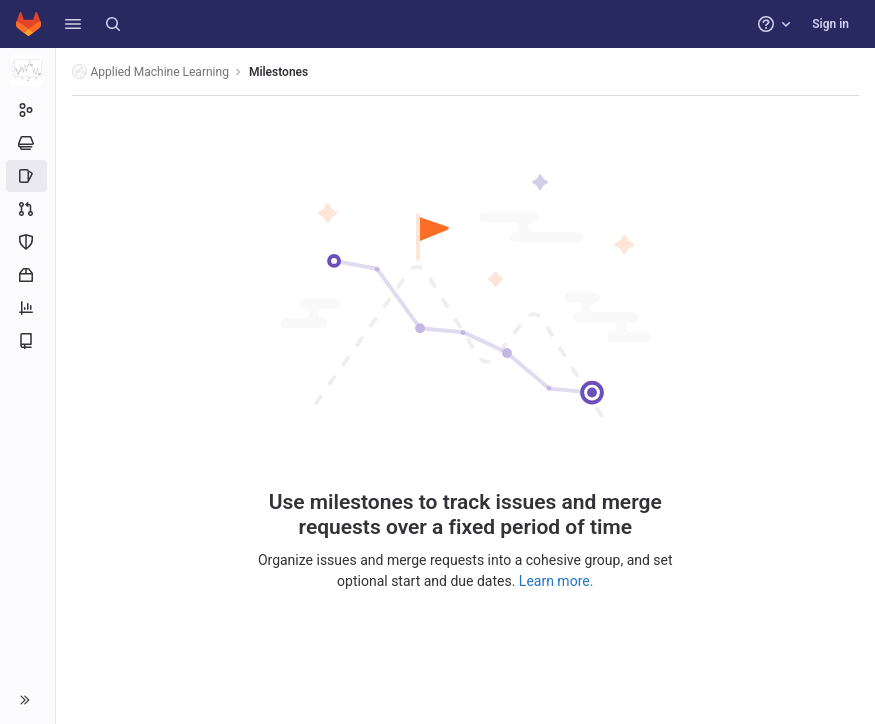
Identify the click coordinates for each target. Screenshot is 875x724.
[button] (73, 24)
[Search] (113, 24)
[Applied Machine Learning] (28, 70)
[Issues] (27, 176)
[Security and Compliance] (27, 242)
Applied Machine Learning (150, 71)
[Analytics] (27, 308)
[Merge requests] (27, 209)
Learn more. (556, 581)
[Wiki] (27, 341)
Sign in (830, 24)
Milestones (278, 72)
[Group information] (27, 110)
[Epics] (27, 143)
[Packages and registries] (27, 275)
